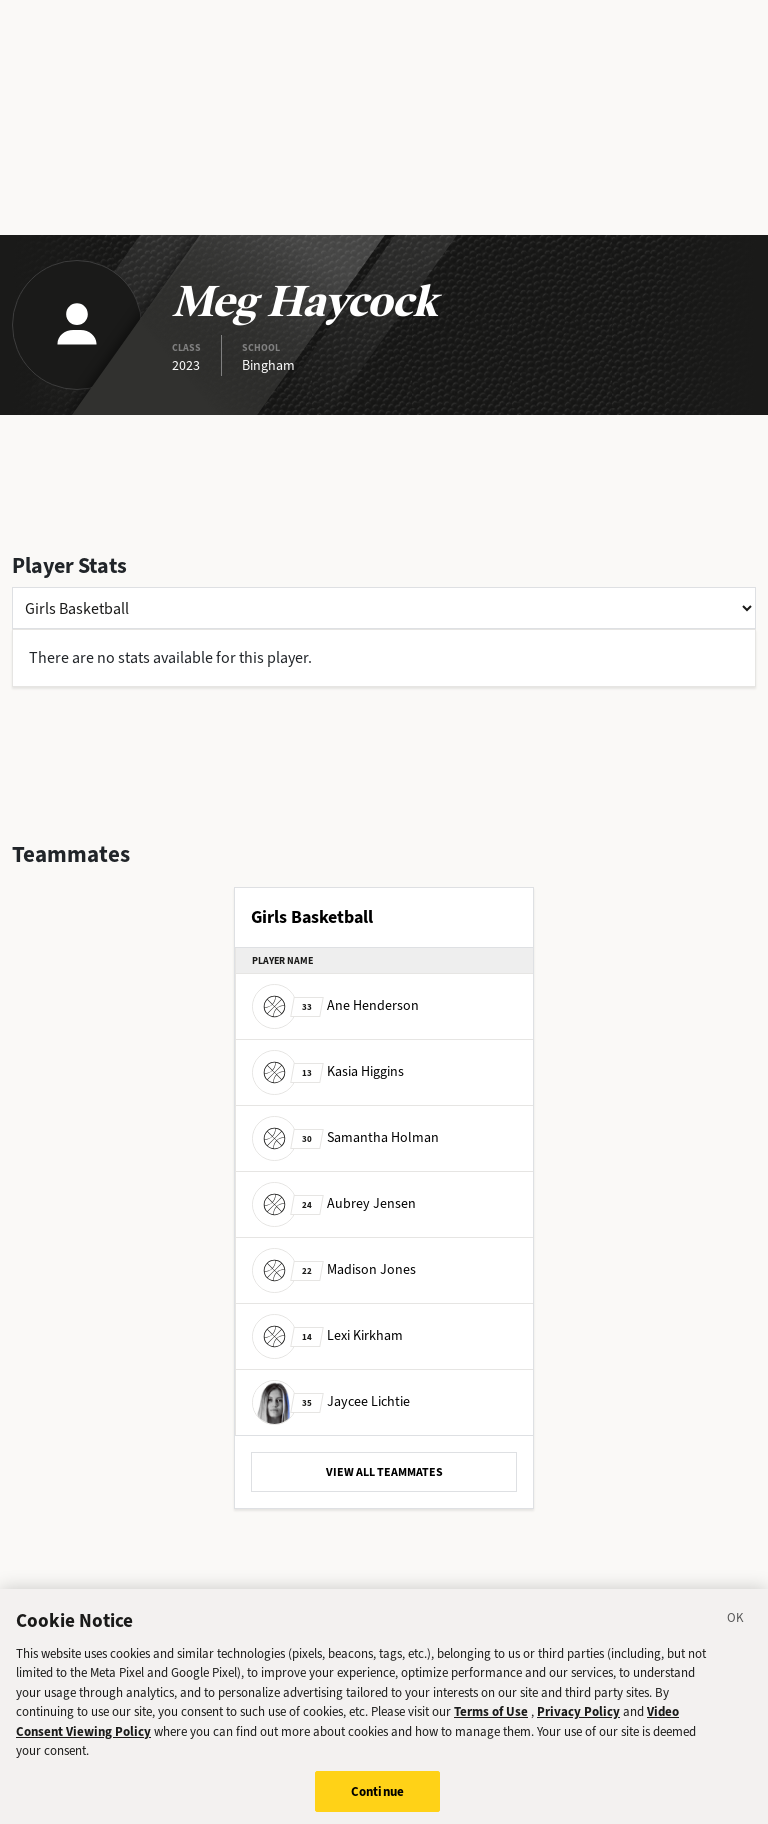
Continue (377, 1798)
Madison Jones (334, 1269)
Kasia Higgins (328, 1071)
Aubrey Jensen (334, 1203)
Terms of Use (491, 1718)
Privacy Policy (578, 1718)
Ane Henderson (335, 1005)
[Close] (736, 1628)
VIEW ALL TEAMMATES (384, 1472)
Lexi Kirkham (327, 1335)
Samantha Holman (345, 1137)
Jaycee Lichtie (331, 1401)
